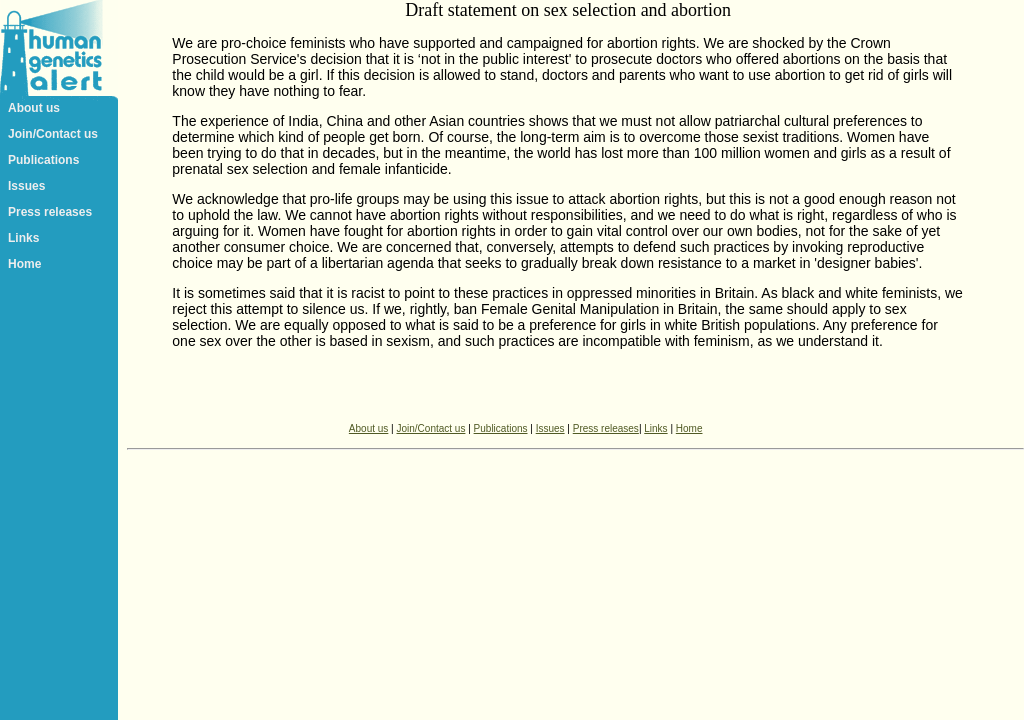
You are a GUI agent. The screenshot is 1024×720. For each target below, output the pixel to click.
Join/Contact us (53, 134)
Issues (26, 186)
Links (23, 238)
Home (24, 264)
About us (34, 108)
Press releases (50, 212)
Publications (43, 160)
